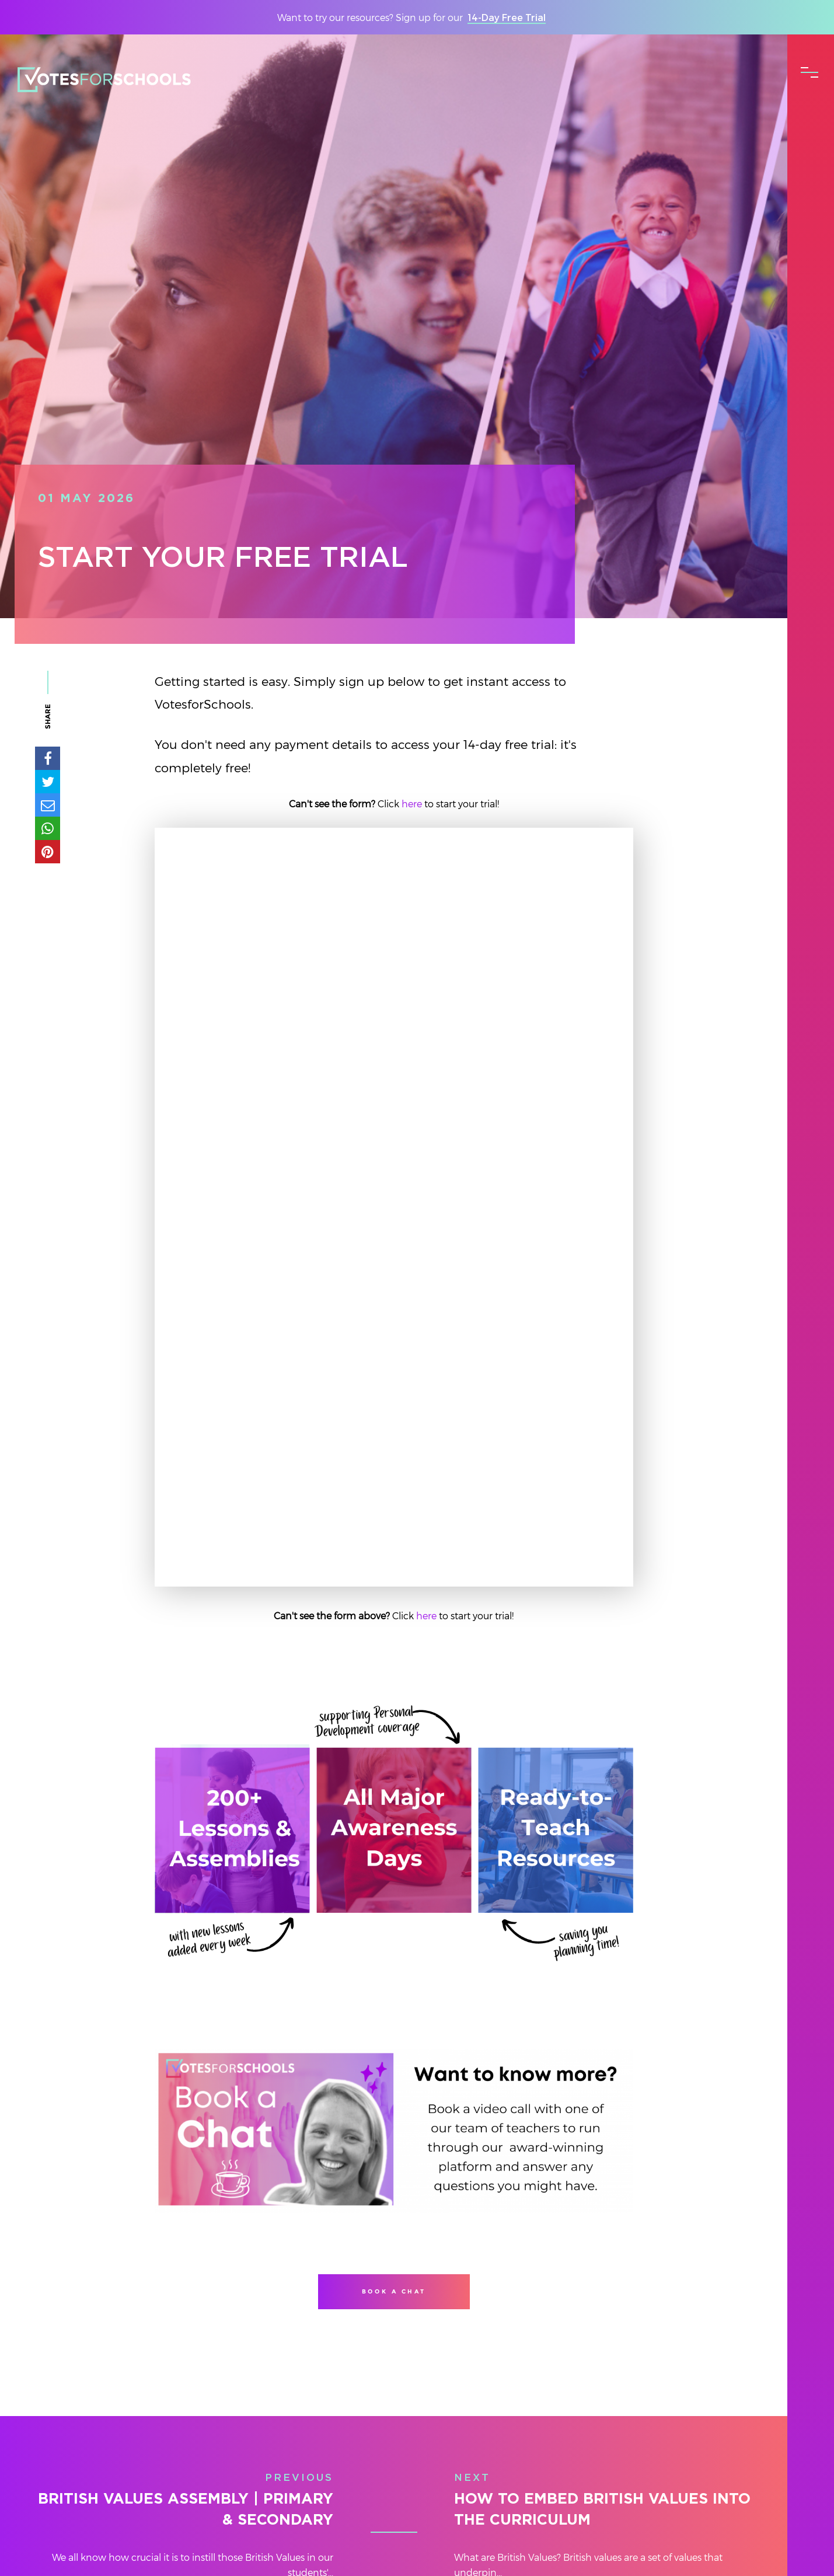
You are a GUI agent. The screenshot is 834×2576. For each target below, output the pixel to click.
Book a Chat (393, 2291)
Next (472, 2478)
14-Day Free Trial (506, 17)
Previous (299, 2478)
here (413, 803)
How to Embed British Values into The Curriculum (602, 2510)
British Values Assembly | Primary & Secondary (185, 2510)
